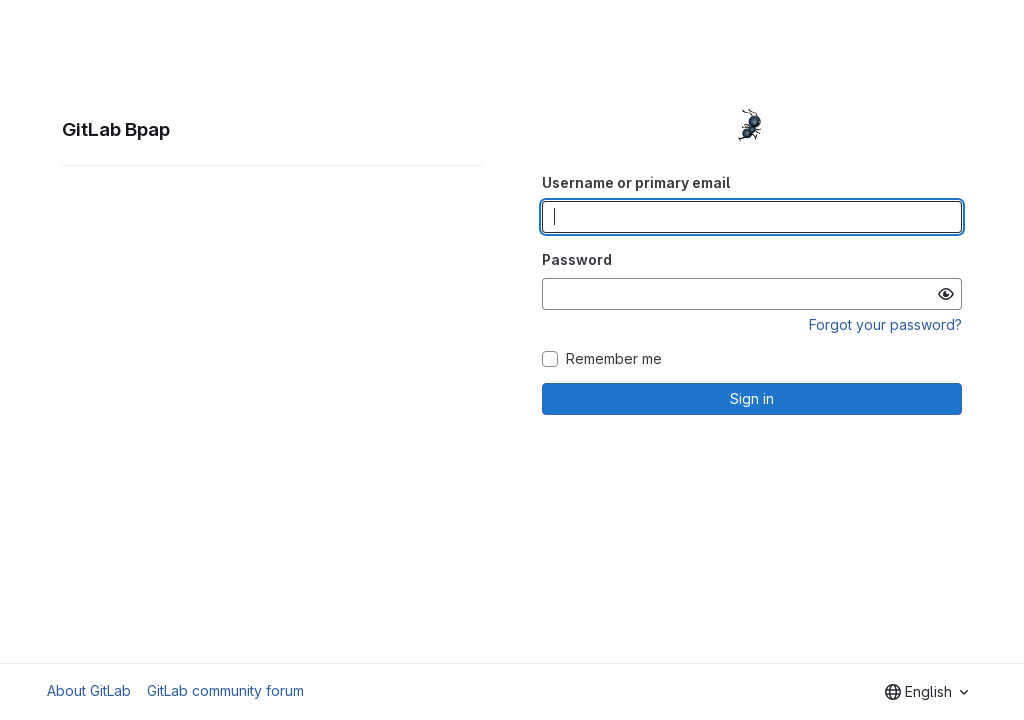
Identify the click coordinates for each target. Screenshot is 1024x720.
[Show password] (946, 294)
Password (577, 259)
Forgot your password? (885, 324)
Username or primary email (636, 182)
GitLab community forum (225, 690)
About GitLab (89, 690)
